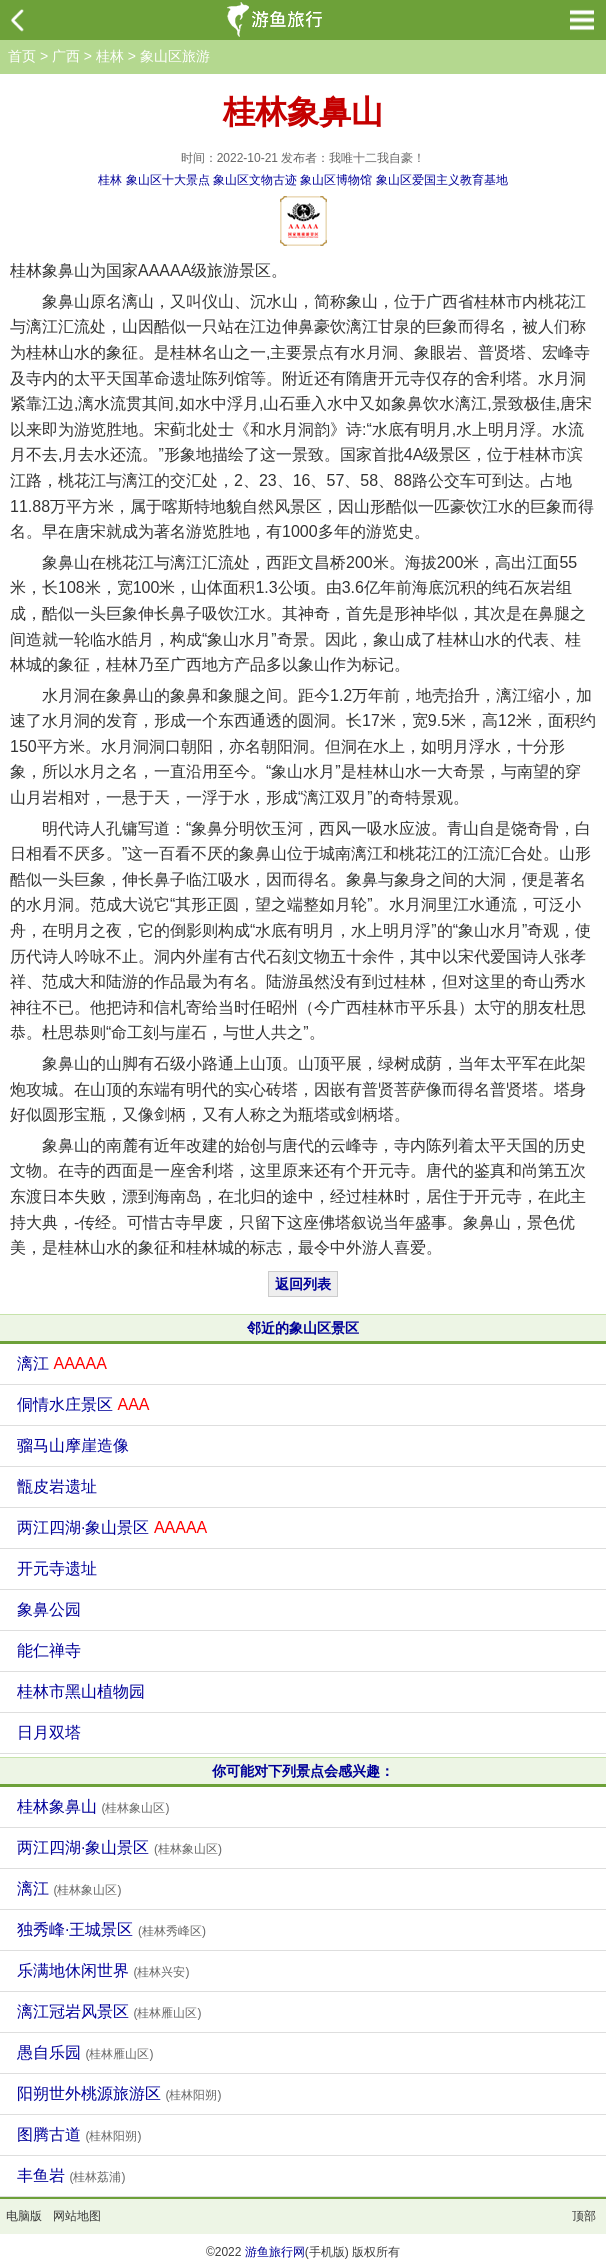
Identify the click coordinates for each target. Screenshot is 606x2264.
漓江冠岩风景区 (109, 2011)
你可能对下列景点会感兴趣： (303, 1771)
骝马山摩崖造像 (73, 1445)
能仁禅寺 (49, 1650)
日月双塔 (49, 1732)
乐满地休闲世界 (103, 1970)
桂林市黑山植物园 (81, 1691)
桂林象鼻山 (93, 1806)
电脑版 (24, 2216)
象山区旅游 (175, 56)
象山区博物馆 (336, 180)
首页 (22, 56)
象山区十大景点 (168, 180)
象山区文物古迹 (255, 180)
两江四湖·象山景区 (112, 1527)
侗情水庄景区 (83, 1404)
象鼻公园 (49, 1609)
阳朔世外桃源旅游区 (119, 2093)
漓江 (62, 1363)
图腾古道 (79, 2134)
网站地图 (77, 2216)
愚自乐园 (85, 2052)
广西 (66, 56)
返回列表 (303, 1284)
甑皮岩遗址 (57, 1486)
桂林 (110, 56)
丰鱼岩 (71, 2175)
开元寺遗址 (57, 1568)
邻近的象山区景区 (303, 1328)
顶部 (584, 2216)
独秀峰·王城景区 (111, 1929)
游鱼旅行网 (275, 2252)
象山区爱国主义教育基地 (442, 180)
